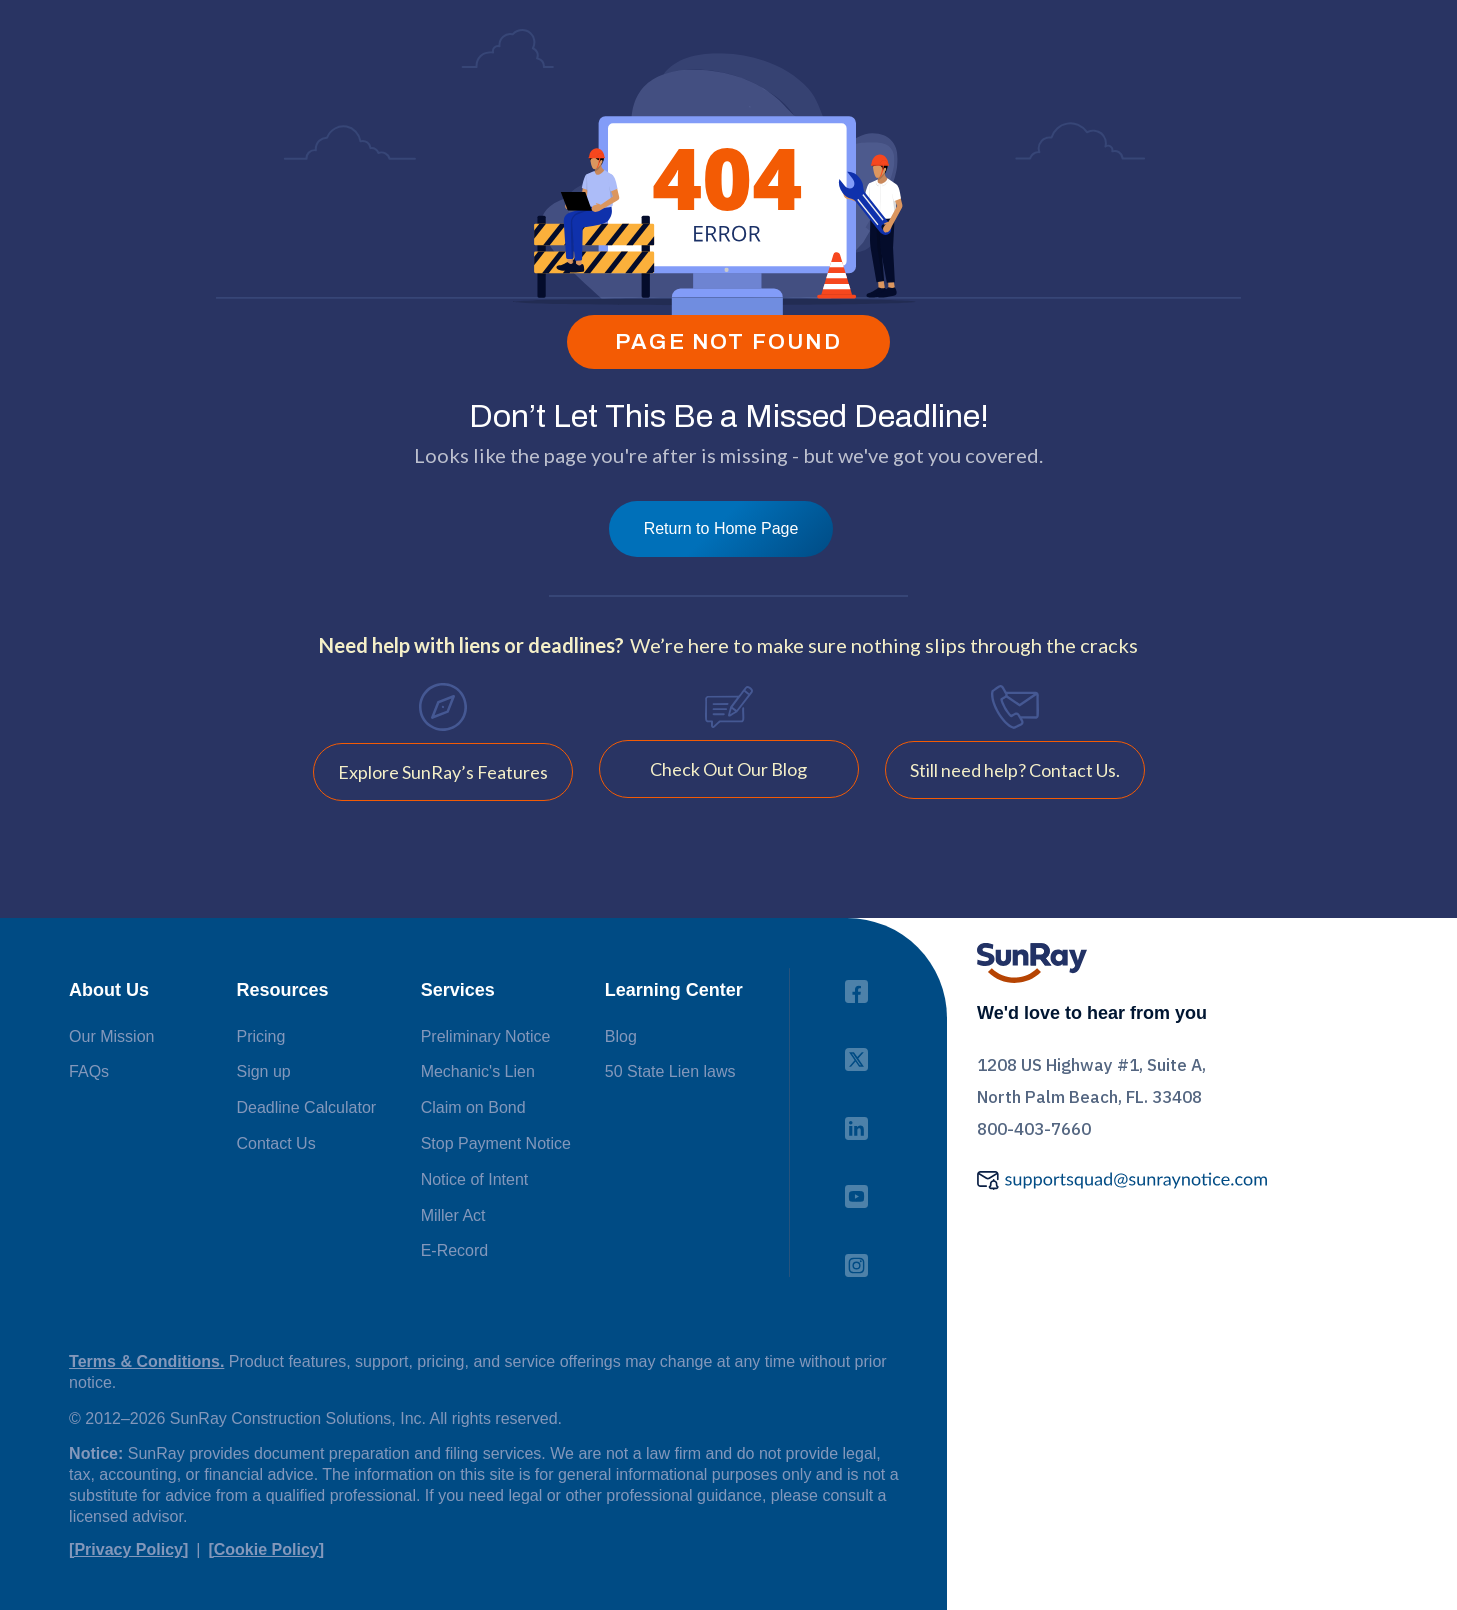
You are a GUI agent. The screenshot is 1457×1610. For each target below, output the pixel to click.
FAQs (89, 1071)
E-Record (455, 1250)
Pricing (260, 1036)
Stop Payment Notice (496, 1143)
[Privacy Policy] (128, 1549)
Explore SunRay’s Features (443, 772)
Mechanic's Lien (478, 1071)
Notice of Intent (475, 1179)
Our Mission (111, 1036)
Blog (621, 1036)
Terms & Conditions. (146, 1361)
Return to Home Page (721, 528)
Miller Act (453, 1215)
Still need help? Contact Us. (1015, 770)
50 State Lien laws (670, 1071)
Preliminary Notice (486, 1036)
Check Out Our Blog (728, 769)
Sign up (263, 1071)
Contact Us (275, 1143)
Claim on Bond (473, 1107)
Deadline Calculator (306, 1107)
